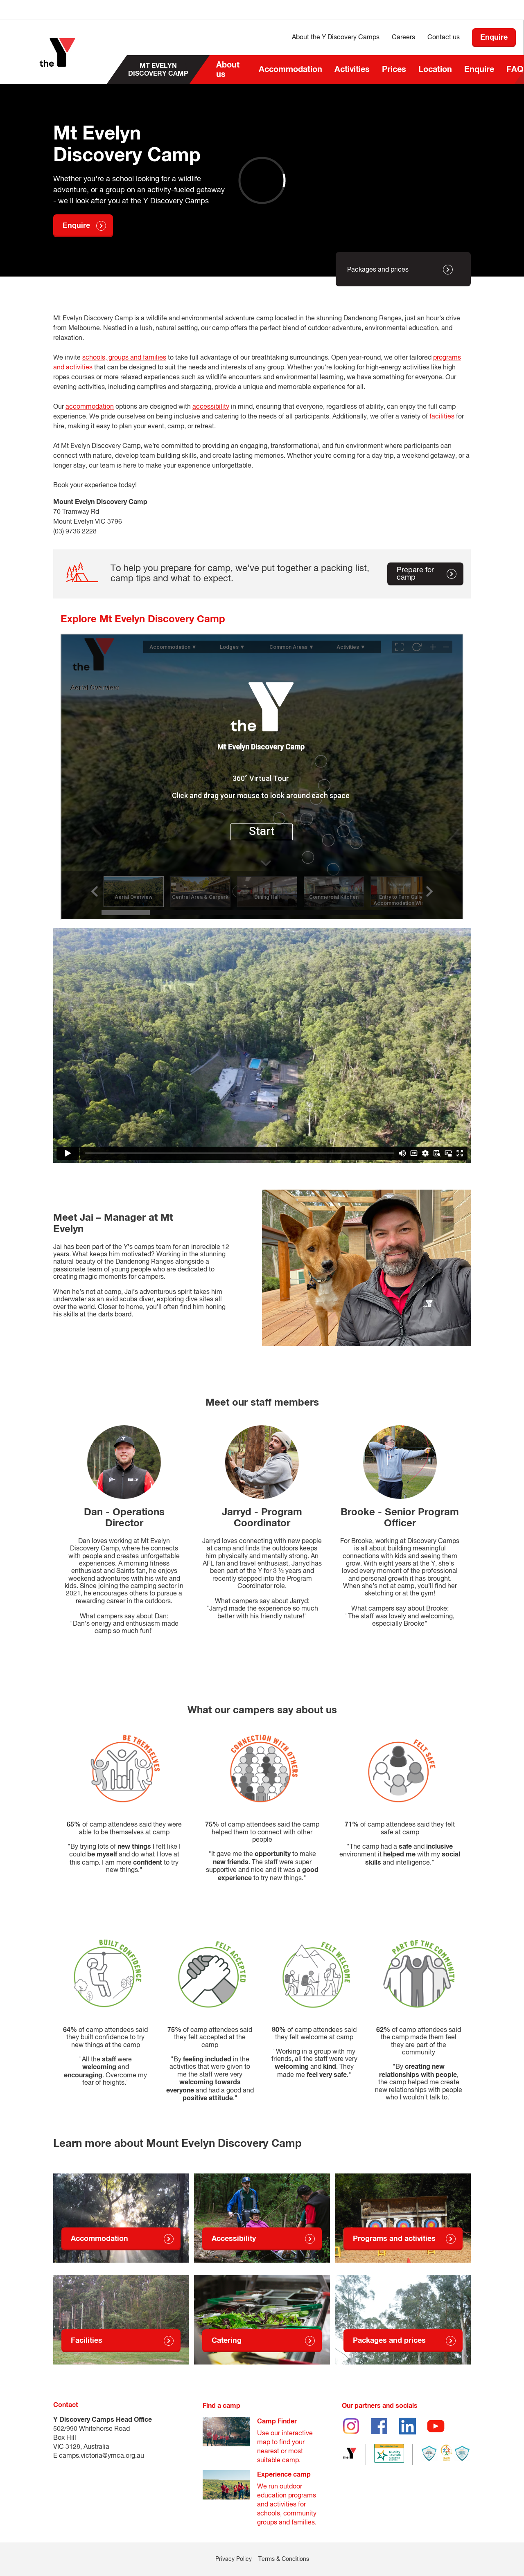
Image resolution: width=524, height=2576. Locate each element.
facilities (441, 417)
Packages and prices (378, 270)
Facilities (86, 2340)
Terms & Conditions (283, 2559)
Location (435, 69)
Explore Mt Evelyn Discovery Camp (143, 619)
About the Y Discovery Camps (335, 37)
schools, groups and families (124, 358)
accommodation (90, 407)
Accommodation (290, 69)
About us (227, 70)
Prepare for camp (415, 574)
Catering (227, 2340)
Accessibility (234, 2239)
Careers (403, 37)
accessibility (210, 407)
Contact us (443, 37)
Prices (394, 69)
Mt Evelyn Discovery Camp (158, 69)
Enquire (479, 69)
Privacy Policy (233, 2559)
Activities (352, 69)
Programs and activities (394, 2239)
